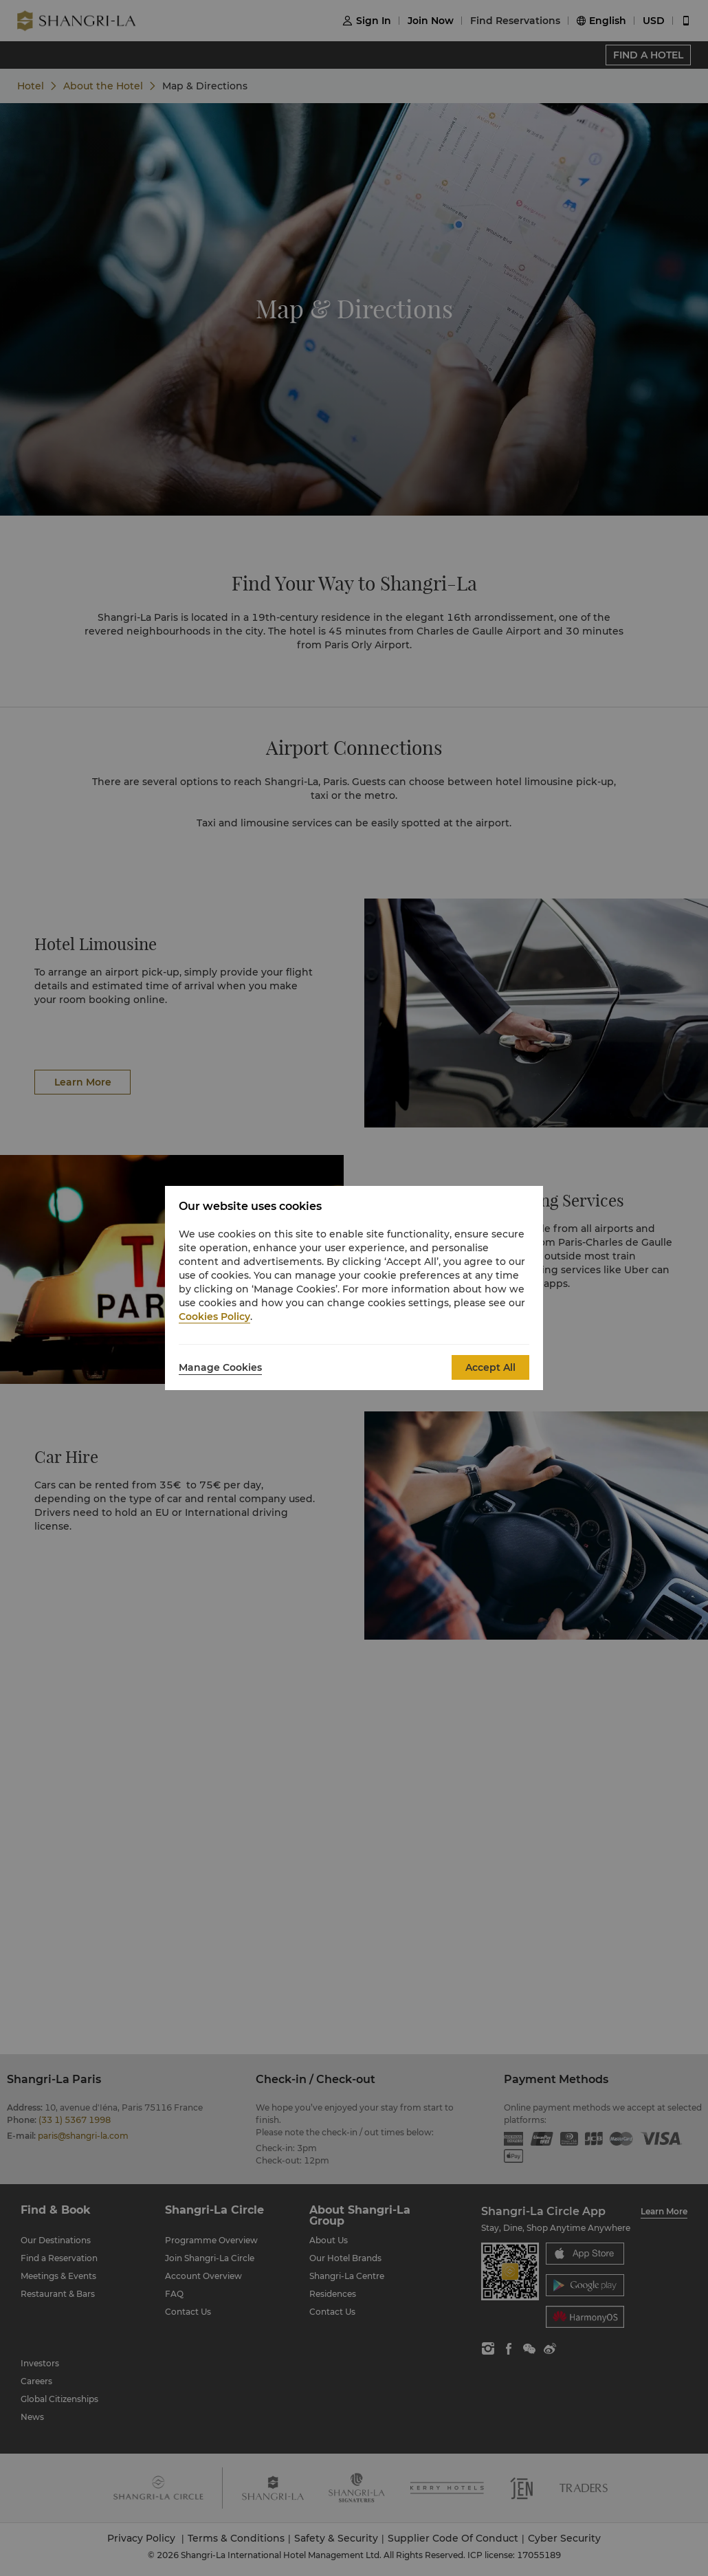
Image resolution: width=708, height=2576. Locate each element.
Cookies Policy (214, 1316)
